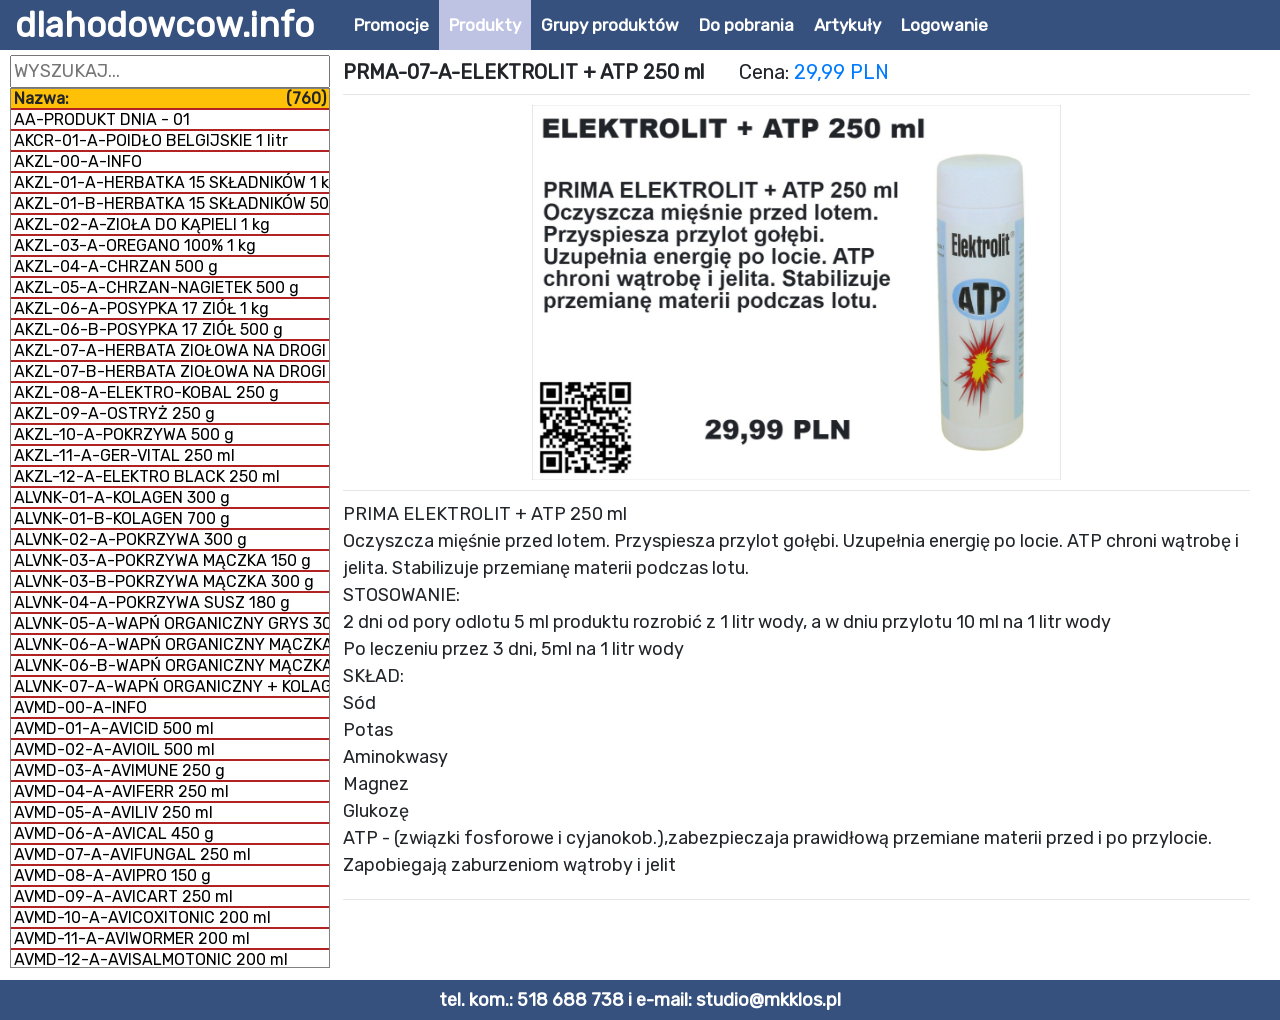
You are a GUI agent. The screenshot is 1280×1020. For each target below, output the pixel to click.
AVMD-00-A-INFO (80, 707)
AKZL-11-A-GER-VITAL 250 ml (124, 455)
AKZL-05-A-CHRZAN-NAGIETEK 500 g (156, 287)
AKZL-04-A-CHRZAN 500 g (116, 266)
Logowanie (944, 25)
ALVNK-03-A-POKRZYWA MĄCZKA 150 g (162, 560)
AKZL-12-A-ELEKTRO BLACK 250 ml (147, 476)
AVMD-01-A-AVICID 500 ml (114, 728)
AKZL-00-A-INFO (78, 161)
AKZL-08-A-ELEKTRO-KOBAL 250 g (146, 392)
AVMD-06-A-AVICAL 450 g (114, 833)
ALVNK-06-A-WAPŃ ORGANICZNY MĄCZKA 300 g (171, 644)
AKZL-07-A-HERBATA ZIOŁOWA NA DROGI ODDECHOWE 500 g (171, 350)
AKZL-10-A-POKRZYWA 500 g (124, 434)
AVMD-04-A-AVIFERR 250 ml (121, 791)
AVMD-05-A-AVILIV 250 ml (113, 812)
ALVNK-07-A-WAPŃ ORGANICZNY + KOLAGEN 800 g (171, 686)
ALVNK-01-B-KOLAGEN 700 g (122, 518)
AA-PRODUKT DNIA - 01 (102, 119)
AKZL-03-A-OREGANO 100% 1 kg (135, 245)
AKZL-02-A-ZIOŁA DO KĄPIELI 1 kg (142, 224)
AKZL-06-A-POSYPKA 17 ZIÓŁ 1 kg (141, 308)
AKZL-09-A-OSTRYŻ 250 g (114, 413)
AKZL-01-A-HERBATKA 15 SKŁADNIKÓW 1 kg (171, 182)
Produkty (485, 25)
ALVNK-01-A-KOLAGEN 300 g (122, 497)
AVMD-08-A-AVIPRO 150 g (112, 875)
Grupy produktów (610, 25)
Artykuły (847, 25)
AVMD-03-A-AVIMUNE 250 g (119, 770)
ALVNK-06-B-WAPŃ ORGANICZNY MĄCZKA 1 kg (171, 665)
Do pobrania (746, 25)
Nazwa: (170, 98)
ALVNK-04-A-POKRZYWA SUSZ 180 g (152, 602)
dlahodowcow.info (164, 25)
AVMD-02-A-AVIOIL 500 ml (114, 749)
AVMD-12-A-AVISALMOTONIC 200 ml (151, 959)
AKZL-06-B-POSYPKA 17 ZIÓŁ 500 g (148, 329)
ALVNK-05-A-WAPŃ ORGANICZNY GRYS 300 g (171, 623)
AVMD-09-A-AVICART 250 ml (123, 896)
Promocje (391, 25)
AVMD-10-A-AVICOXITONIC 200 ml (142, 917)
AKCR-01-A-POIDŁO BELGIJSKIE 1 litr (151, 140)
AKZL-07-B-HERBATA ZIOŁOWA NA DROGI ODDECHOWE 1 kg (171, 371)
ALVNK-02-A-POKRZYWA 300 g (130, 539)
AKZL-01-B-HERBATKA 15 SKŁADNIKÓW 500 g (171, 203)
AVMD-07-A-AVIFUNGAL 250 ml (132, 854)
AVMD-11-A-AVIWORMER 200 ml (132, 938)
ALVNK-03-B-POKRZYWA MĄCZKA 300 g (164, 581)
